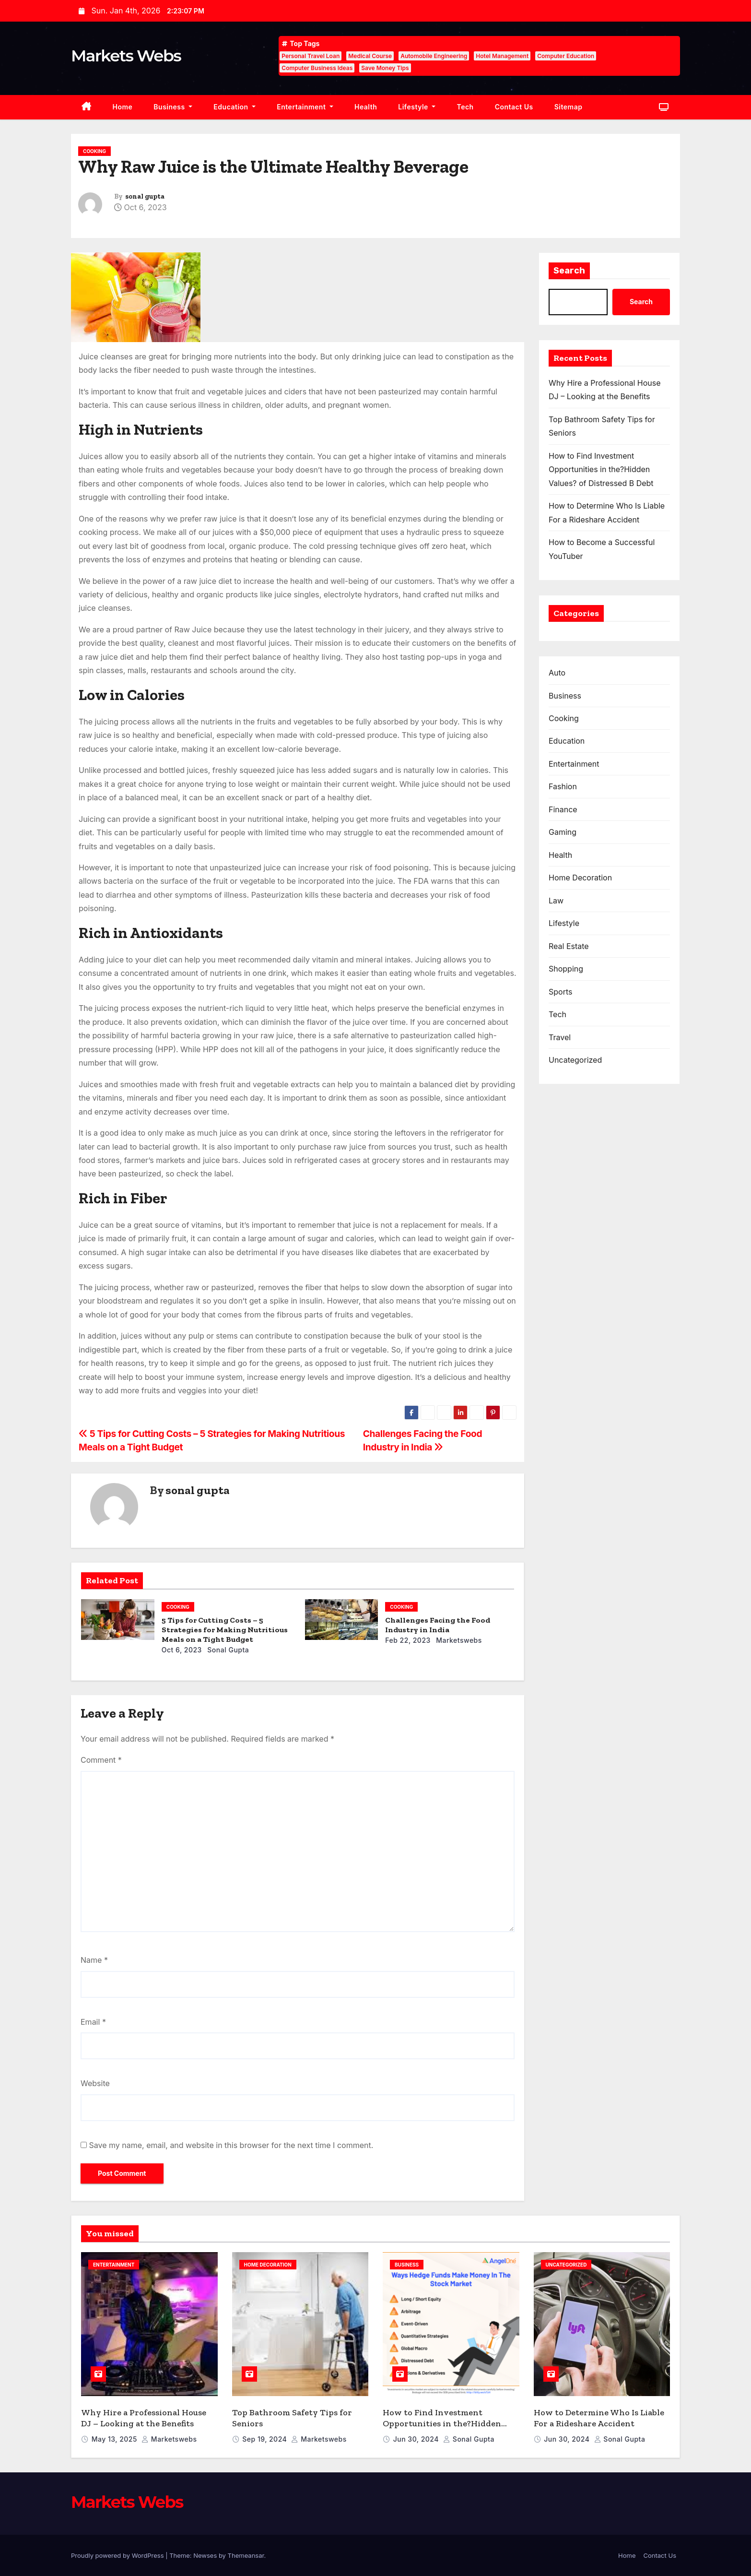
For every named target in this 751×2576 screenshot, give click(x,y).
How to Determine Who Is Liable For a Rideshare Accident (599, 2418)
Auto (557, 672)
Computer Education (565, 55)
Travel (560, 1037)
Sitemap (568, 107)
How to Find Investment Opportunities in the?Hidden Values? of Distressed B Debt (601, 469)
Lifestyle (416, 107)
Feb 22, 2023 (408, 1640)
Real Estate (569, 946)
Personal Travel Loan (311, 55)
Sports (560, 992)
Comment (101, 1760)
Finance (563, 809)
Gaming (562, 832)
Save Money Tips (385, 67)
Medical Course (370, 55)
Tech (465, 107)
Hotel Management (502, 55)
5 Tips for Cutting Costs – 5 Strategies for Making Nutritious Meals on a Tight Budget (225, 1629)
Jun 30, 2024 (417, 2439)
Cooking (94, 151)
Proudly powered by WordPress (118, 2555)
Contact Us (514, 107)
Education (234, 107)
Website (95, 2083)
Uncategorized (575, 1060)
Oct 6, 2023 (182, 1650)
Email (93, 2022)
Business (172, 107)
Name (94, 1960)
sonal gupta (144, 196)
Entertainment (305, 107)
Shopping (566, 968)
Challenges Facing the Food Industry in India (437, 1624)
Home (123, 107)
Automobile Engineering (433, 55)
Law (556, 900)
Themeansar (246, 2555)
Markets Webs (126, 56)
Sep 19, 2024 (265, 2439)
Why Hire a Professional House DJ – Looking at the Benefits (143, 2418)
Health (365, 107)
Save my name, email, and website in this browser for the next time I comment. (231, 2145)
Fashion (563, 786)
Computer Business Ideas (317, 67)
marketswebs (458, 1640)
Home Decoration (580, 877)
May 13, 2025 (115, 2439)
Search (569, 270)
